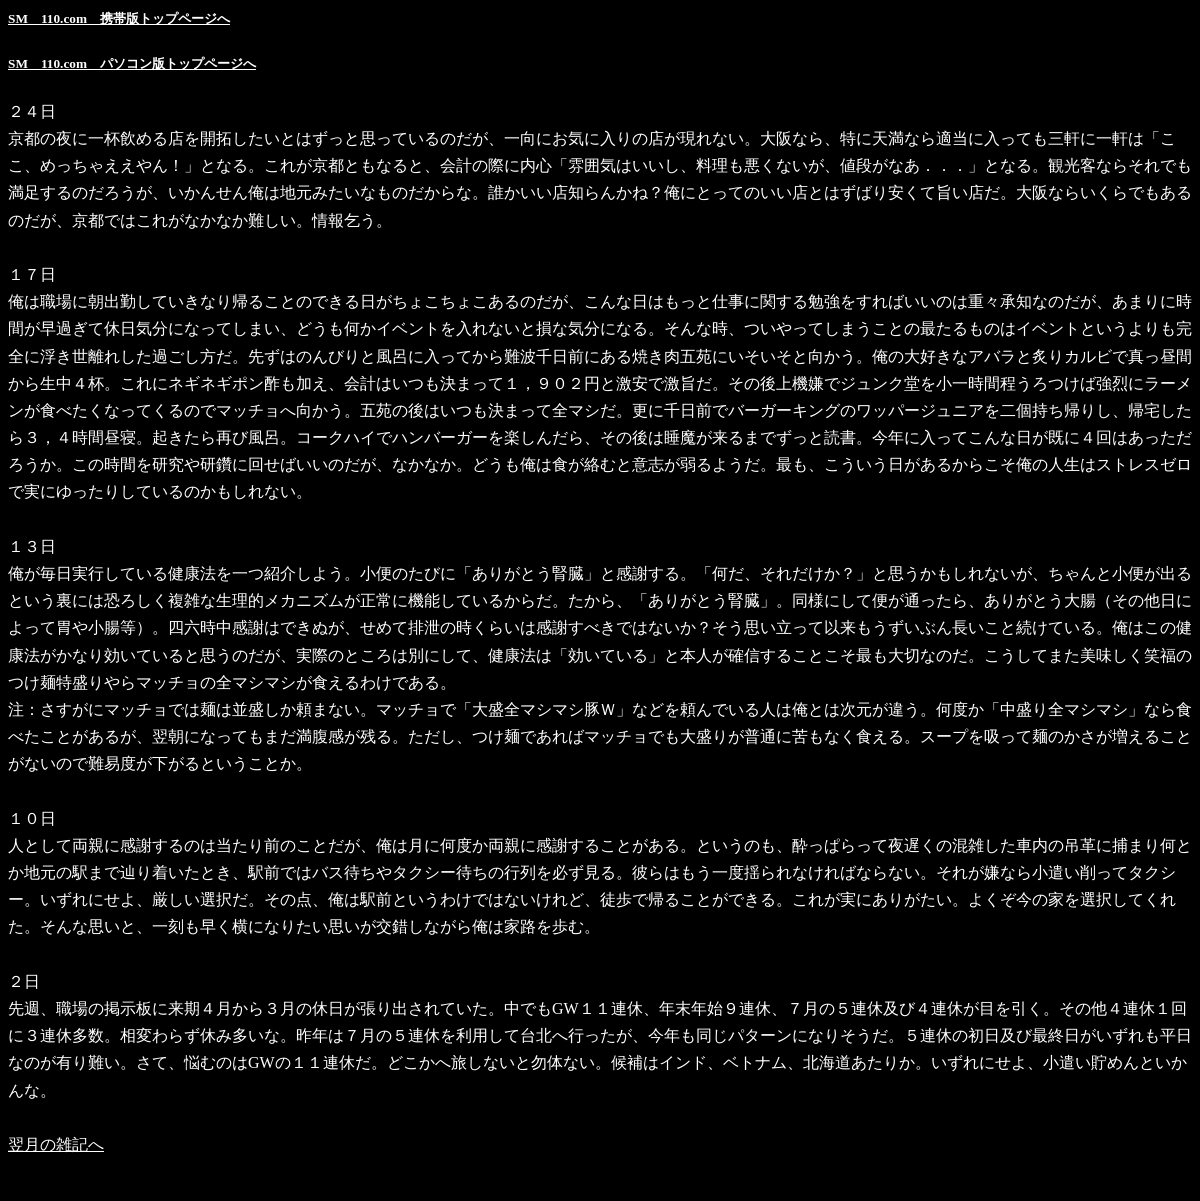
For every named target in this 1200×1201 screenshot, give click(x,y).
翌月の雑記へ (56, 1144)
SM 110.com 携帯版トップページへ (119, 18)
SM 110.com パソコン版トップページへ (132, 63)
